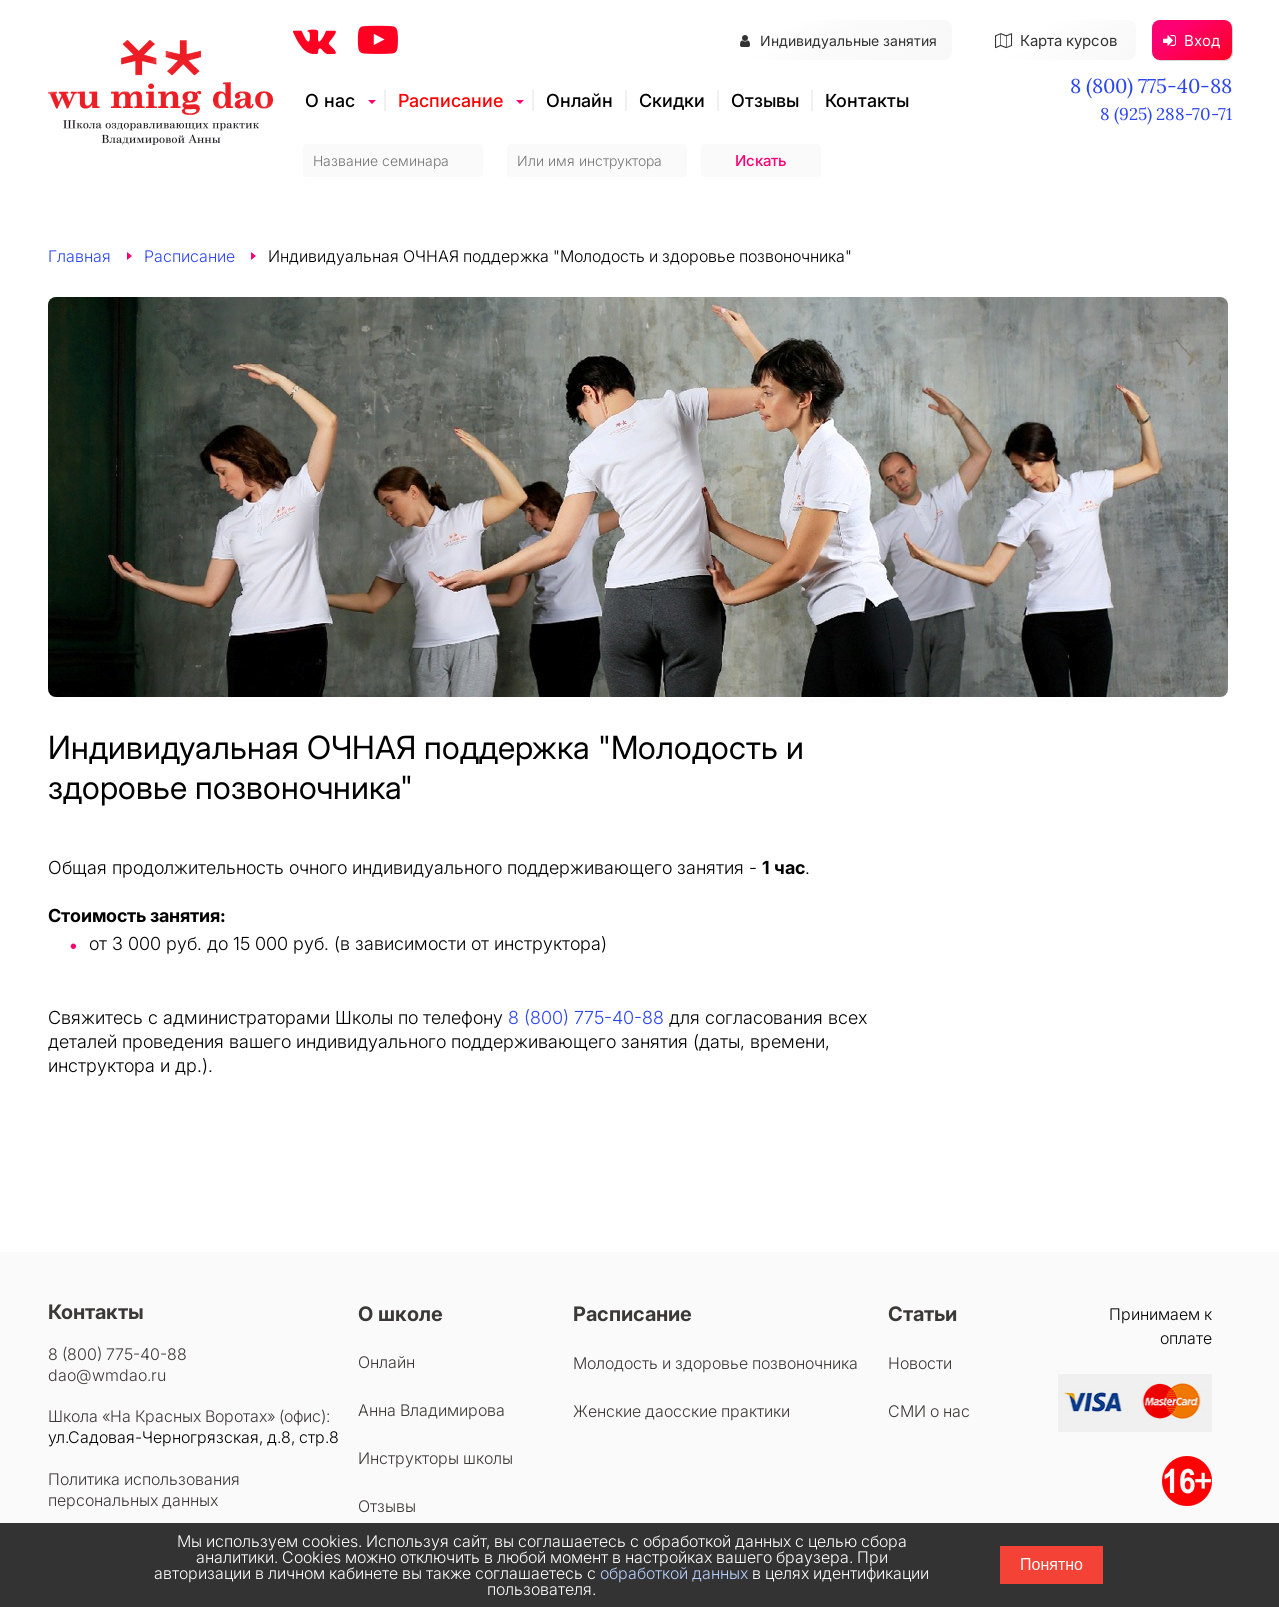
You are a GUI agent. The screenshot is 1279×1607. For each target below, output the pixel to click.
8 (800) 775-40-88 (1151, 85)
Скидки (672, 100)
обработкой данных (674, 1573)
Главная (79, 256)
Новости (920, 1363)
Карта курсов (1056, 40)
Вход (1191, 40)
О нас (330, 100)
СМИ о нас (929, 1411)
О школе (400, 1314)
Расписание (450, 100)
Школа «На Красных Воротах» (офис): (189, 1416)
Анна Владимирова (431, 1410)
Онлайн (579, 100)
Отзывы (765, 100)
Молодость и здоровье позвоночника (715, 1363)
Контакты (867, 100)
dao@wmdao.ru (107, 1375)
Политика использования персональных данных (144, 1489)
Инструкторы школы (435, 1458)
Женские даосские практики (681, 1411)
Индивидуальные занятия (838, 40)
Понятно (1051, 1564)
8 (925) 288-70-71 (1166, 114)
